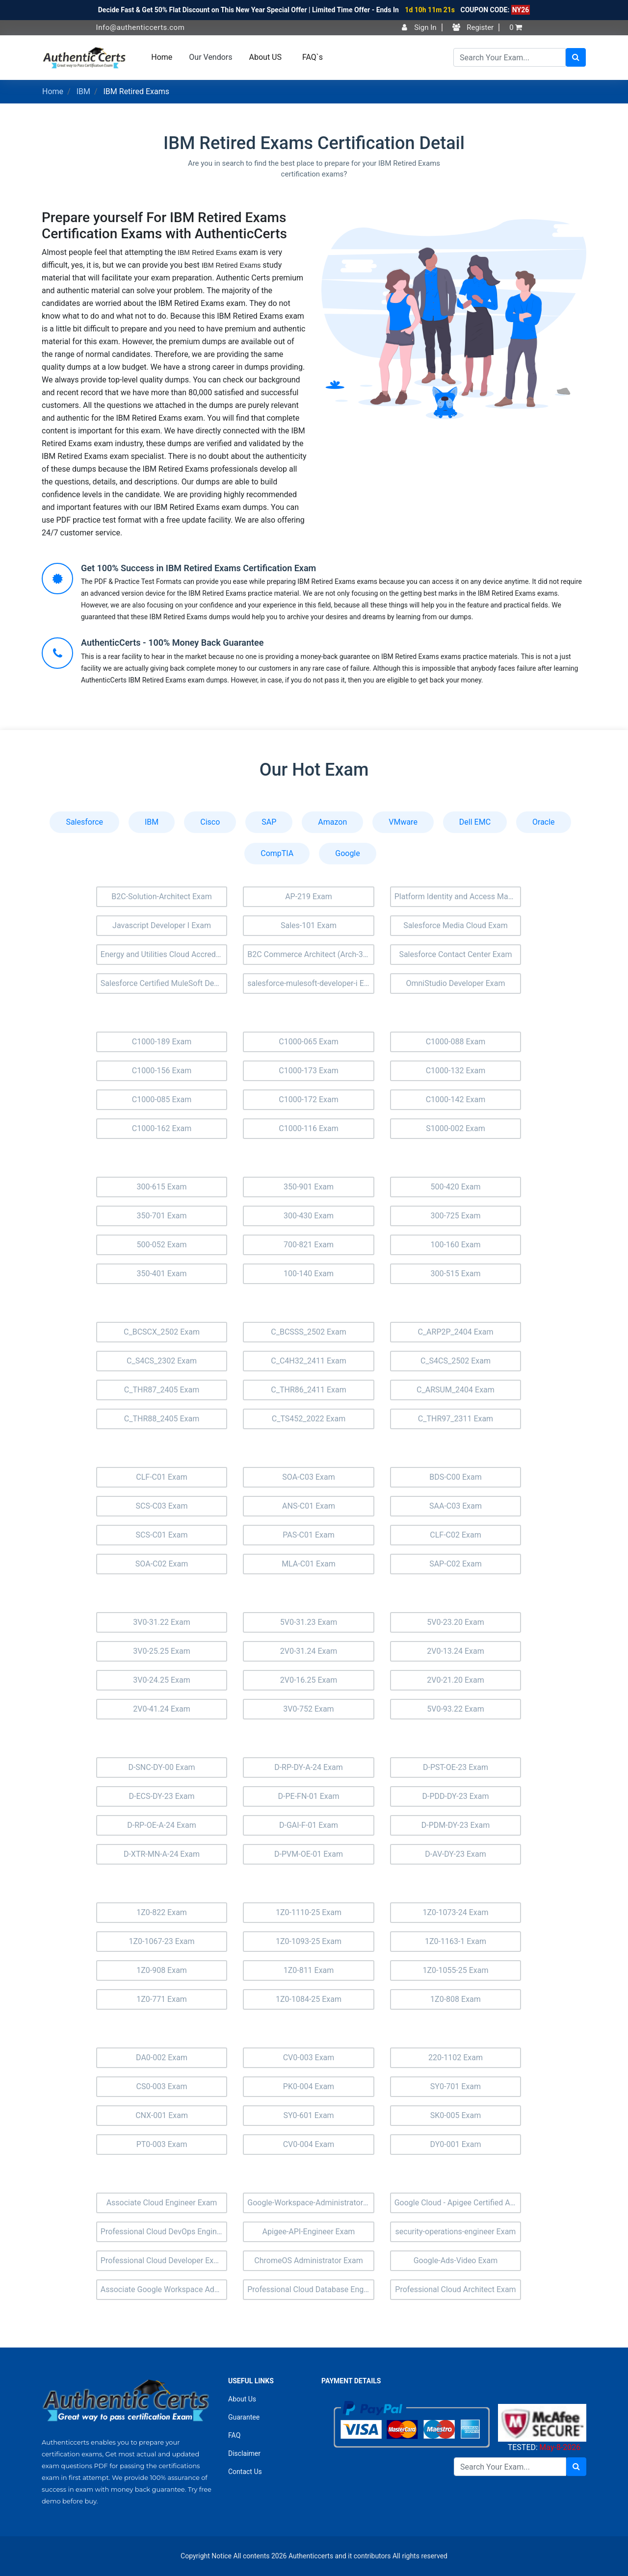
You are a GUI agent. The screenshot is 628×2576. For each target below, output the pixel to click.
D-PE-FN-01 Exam (309, 1796)
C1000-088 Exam (456, 1041)
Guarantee (244, 2417)
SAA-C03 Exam (455, 1506)
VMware (403, 822)
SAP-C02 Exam (455, 1563)
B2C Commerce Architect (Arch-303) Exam (310, 954)
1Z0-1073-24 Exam (455, 1912)
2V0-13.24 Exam (455, 1651)
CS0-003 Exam (161, 2086)
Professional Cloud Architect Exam (455, 2289)
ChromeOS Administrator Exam (308, 2260)
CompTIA (277, 853)
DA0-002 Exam (161, 2057)
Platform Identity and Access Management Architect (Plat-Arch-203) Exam (458, 896)
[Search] (509, 57)
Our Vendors (210, 57)
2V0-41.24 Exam (161, 1709)
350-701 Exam (161, 1215)
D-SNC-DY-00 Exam (161, 1767)
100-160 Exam (455, 1244)
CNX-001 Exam (161, 2115)
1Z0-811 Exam (309, 1970)
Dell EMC (475, 822)
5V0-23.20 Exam (455, 1622)
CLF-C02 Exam (455, 1535)
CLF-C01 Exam (161, 1477)
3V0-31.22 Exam (161, 1622)
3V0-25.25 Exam (161, 1651)
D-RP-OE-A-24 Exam (161, 1825)
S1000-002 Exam (455, 1128)
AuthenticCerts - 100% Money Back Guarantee (172, 642)
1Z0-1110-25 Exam (308, 1912)
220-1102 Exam (455, 2057)
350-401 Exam (161, 1273)
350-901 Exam (309, 1186)
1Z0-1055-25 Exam (455, 1970)
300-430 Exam (309, 1215)
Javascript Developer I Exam (161, 925)
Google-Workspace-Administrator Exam (310, 2202)
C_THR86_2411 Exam (308, 1389)
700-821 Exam (309, 1244)
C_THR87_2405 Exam (161, 1389)
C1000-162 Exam (162, 1128)
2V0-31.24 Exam (309, 1651)
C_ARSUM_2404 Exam (456, 1389)
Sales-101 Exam (309, 925)
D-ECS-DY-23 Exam (162, 1796)
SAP (269, 822)
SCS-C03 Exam (162, 1506)
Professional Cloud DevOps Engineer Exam (164, 2231)
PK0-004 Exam (308, 2086)
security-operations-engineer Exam (455, 2231)
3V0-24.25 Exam (161, 1680)
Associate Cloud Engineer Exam (161, 2202)
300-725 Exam (455, 1215)
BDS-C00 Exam (455, 1477)
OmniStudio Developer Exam (455, 983)
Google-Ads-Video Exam (456, 2260)
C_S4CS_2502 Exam (455, 1360)
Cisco (210, 822)
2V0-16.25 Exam (309, 1680)
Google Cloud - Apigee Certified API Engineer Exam (458, 2202)
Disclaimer (244, 2453)
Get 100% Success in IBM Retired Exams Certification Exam (198, 568)
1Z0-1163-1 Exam (455, 1941)
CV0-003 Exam (309, 2057)
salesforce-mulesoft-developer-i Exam (310, 983)
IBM (83, 91)
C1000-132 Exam (456, 1070)
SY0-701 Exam (455, 2086)
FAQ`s (312, 57)
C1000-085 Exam (162, 1099)
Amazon (332, 822)
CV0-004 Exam (309, 2144)
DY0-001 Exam (455, 2144)
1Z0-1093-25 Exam (308, 1941)
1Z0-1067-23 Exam (161, 1941)
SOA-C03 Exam (308, 1477)
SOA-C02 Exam (161, 1563)
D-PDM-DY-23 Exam (455, 1825)
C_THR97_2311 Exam (455, 1418)
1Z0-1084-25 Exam (308, 1999)
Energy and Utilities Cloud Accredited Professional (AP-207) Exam (164, 954)
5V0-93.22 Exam (455, 1709)
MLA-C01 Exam (309, 1563)
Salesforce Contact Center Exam (455, 954)
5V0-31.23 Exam (309, 1622)
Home (161, 57)
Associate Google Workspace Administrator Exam (164, 2289)
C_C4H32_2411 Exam (308, 1360)
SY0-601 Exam (308, 2115)
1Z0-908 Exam (161, 1970)
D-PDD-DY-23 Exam (455, 1796)
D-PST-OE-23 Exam (455, 1767)
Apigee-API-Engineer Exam (308, 2231)
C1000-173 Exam (309, 1070)
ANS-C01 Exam (308, 1506)
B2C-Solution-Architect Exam (161, 896)
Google (347, 853)
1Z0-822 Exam (161, 1912)
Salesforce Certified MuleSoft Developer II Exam (164, 983)
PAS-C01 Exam (309, 1535)
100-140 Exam (309, 1273)
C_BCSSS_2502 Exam (308, 1332)
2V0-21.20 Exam (455, 1680)
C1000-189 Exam (162, 1041)
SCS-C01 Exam (162, 1535)
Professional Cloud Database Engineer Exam (310, 2289)
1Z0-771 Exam (161, 1999)
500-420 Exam (455, 1186)
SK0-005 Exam (455, 2115)
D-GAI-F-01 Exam (308, 1825)
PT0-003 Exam (161, 2144)
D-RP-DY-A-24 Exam (308, 1767)
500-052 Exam (161, 1244)
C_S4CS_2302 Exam (162, 1360)
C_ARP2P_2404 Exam (455, 1332)
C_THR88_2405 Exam (161, 1418)
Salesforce (84, 822)
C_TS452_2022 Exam (308, 1418)
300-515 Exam (455, 1273)
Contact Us (245, 2471)
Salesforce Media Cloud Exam (455, 925)
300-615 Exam (161, 1186)
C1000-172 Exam (309, 1099)
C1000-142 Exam (456, 1099)
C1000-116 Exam (309, 1128)
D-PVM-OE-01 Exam (308, 1854)
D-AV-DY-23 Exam (455, 1854)
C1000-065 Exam (309, 1041)
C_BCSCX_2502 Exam (162, 1332)
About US (265, 57)
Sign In (419, 27)
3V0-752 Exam (308, 1709)
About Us (242, 2399)
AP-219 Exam (308, 896)
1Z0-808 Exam (455, 1999)
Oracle (543, 822)
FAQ (234, 2435)
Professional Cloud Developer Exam (163, 2260)
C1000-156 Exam (162, 1070)
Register (473, 27)
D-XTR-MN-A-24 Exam (162, 1854)
